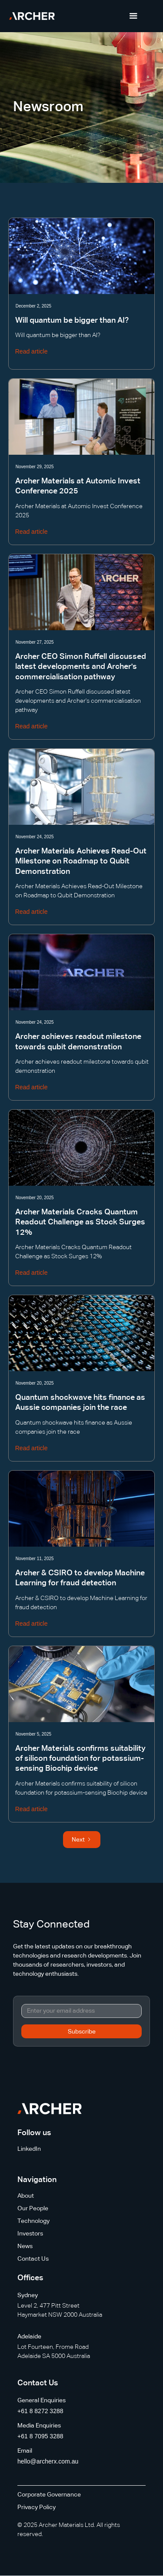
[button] (133, 16)
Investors (30, 2234)
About (25, 2196)
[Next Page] (81, 1839)
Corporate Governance (49, 2495)
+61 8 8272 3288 (40, 2410)
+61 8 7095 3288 (40, 2436)
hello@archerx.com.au (47, 2461)
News (25, 2246)
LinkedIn (29, 2149)
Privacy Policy (36, 2507)
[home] (32, 16)
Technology (33, 2221)
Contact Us (33, 2259)
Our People (32, 2209)
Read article (31, 351)
